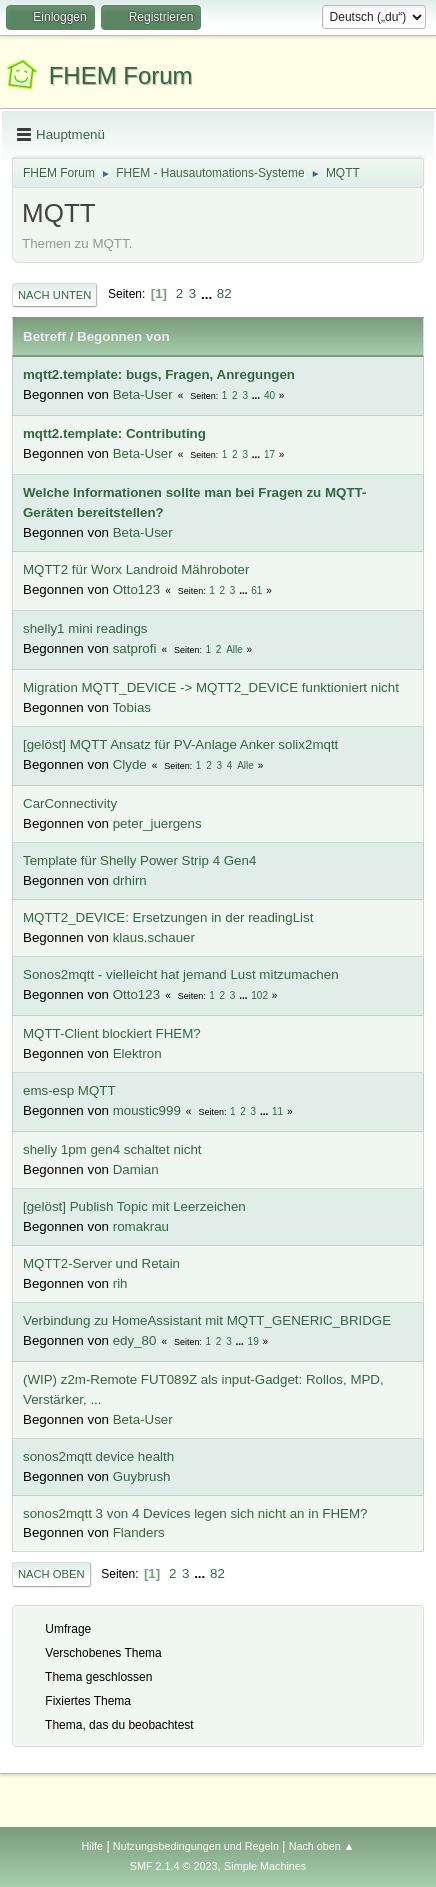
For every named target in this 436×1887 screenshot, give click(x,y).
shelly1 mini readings (85, 628)
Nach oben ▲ (322, 1846)
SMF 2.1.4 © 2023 (174, 1866)
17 (269, 454)
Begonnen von (123, 336)
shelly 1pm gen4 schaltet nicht (112, 1149)
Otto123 (136, 589)
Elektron (137, 1053)
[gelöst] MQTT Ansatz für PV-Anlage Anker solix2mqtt (180, 744)
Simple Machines (265, 1866)
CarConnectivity (70, 803)
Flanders (139, 1532)
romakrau (141, 1226)
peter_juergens (157, 823)
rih (120, 1283)
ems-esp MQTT (69, 1090)
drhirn (130, 880)
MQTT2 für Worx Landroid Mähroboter (136, 569)
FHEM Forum (121, 75)
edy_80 (135, 1340)
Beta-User (143, 394)
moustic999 (147, 1110)
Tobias (131, 707)
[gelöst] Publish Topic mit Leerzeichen (134, 1206)
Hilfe (92, 1846)
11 (277, 1111)
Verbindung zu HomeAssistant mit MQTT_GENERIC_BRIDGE (207, 1320)
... (208, 293)
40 (269, 395)
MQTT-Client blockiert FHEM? (112, 1033)
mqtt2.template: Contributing (114, 433)
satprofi (135, 648)
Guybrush (142, 1476)
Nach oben (51, 1574)
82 (224, 293)
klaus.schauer (154, 937)
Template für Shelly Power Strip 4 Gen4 (139, 860)
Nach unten (54, 295)
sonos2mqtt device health (98, 1456)
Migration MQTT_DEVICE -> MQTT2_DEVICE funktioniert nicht (211, 687)
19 (253, 1341)
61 (256, 590)
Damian (136, 1169)
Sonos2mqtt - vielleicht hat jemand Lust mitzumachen (181, 974)
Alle (234, 649)
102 (259, 995)
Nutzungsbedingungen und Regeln (196, 1846)
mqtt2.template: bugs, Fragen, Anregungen (159, 374)
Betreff (44, 336)
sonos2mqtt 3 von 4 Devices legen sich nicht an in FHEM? (195, 1513)
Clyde (130, 764)
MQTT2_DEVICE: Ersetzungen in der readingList (168, 917)
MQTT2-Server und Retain (101, 1263)
